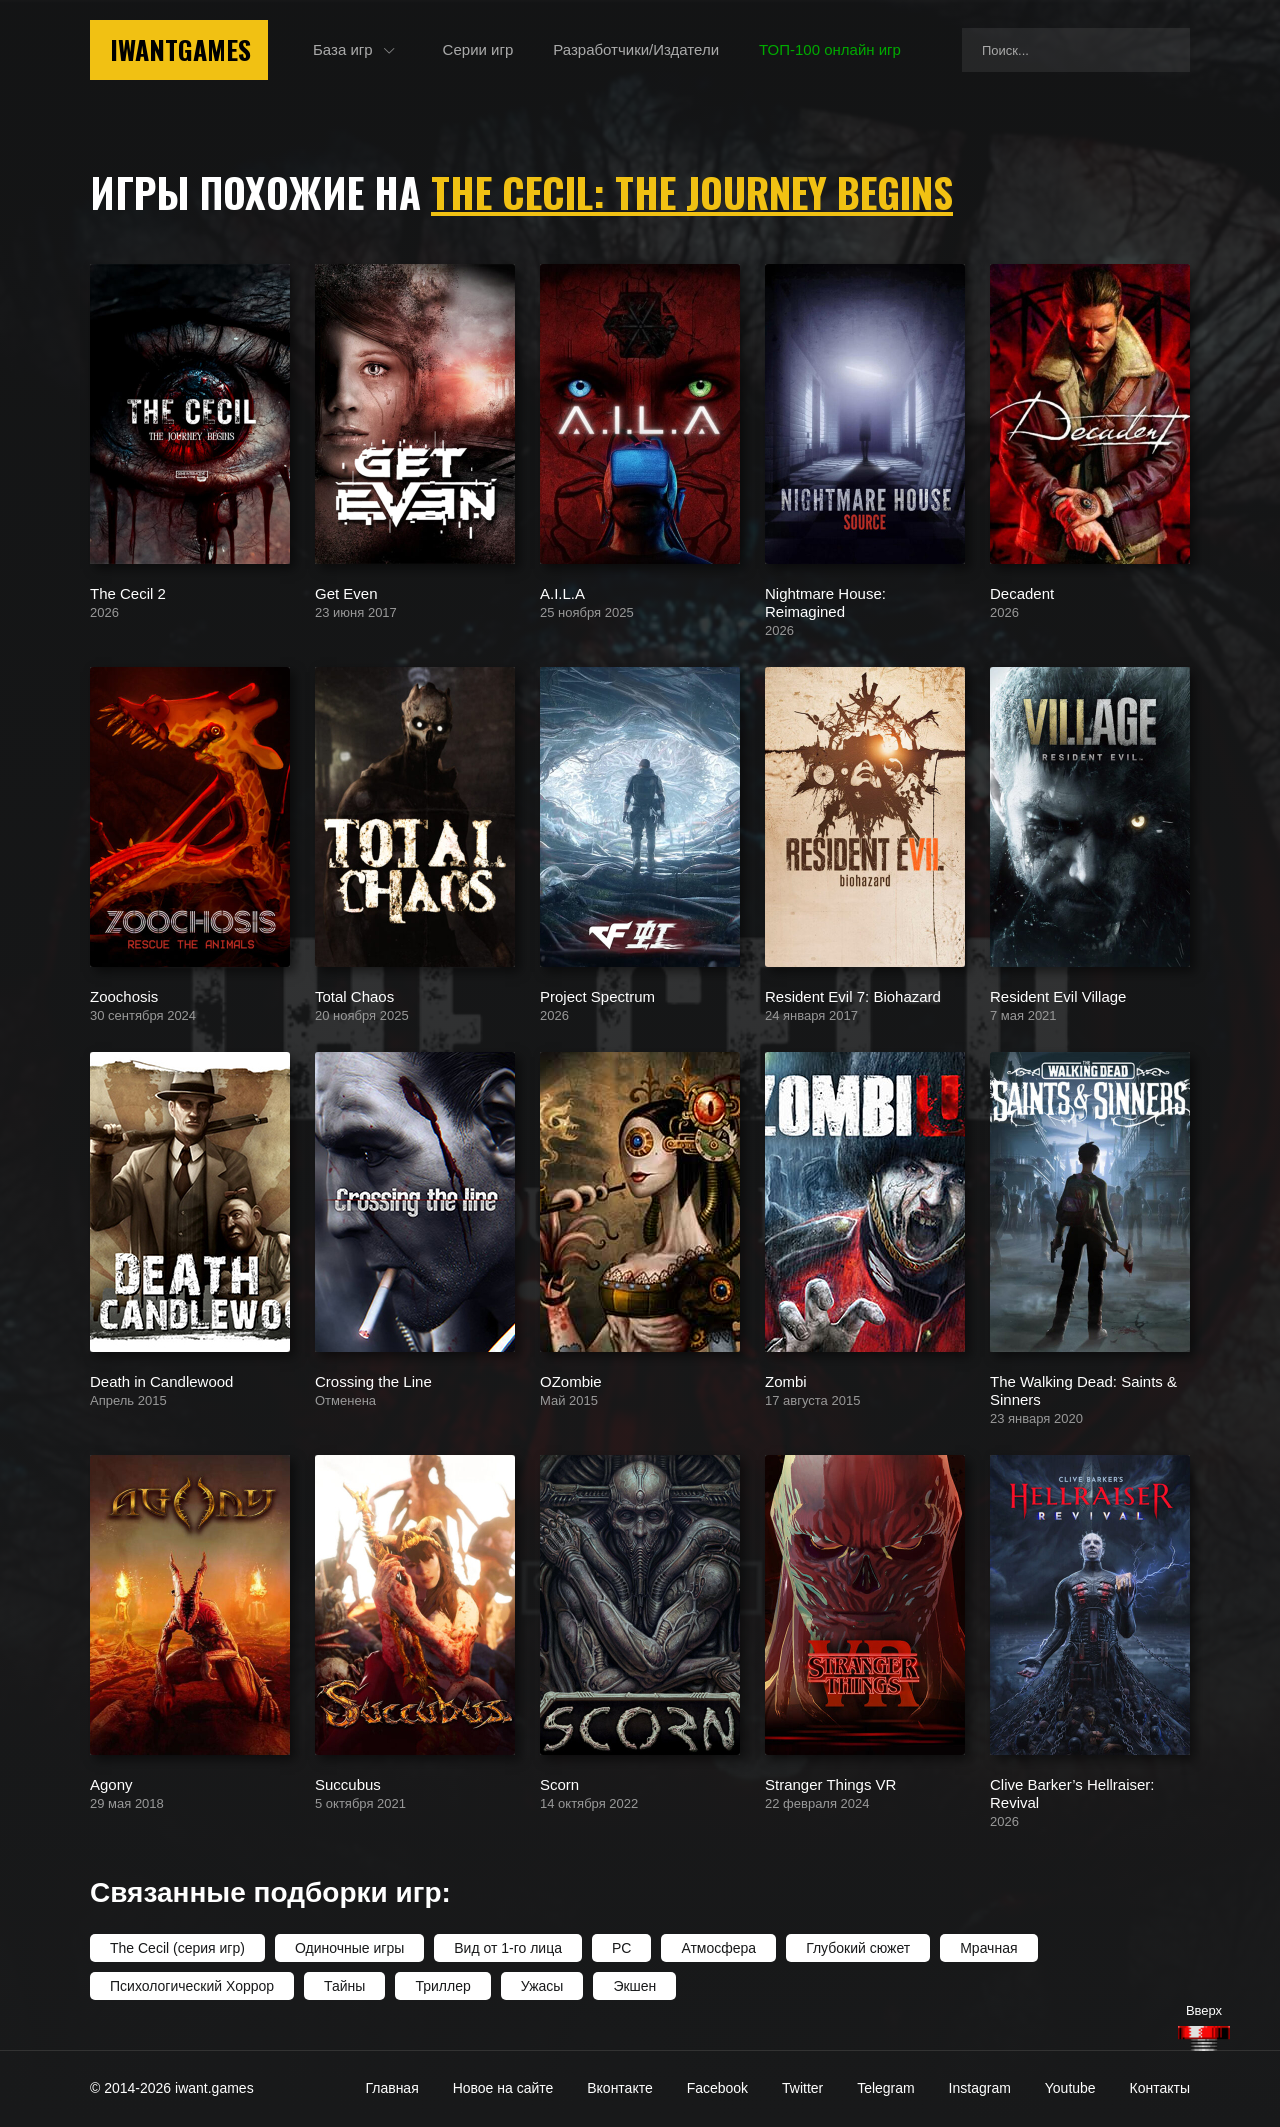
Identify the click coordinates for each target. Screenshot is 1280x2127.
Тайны (344, 1986)
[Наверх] (1204, 2038)
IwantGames (180, 49)
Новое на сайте (503, 2088)
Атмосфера (718, 1948)
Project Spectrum (597, 995)
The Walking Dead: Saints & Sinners (1083, 1389)
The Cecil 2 (128, 592)
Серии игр (478, 49)
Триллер (442, 1986)
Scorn (559, 1783)
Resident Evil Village (1058, 995)
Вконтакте (620, 2088)
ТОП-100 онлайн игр (830, 49)
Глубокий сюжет (858, 1948)
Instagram (980, 2088)
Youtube (1070, 2088)
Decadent (1022, 592)
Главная (391, 2088)
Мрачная (988, 1948)
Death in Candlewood (161, 1380)
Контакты (1160, 2088)
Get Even (346, 592)
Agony (111, 1783)
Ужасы (542, 1986)
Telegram (886, 2088)
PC (621, 1948)
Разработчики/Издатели (636, 49)
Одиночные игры (349, 1948)
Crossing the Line (373, 1380)
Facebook (717, 2088)
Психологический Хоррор (192, 1986)
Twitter (802, 2088)
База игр (343, 49)
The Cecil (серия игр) (177, 1948)
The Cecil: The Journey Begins (692, 192)
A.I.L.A (562, 592)
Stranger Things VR (830, 1783)
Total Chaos (354, 995)
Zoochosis (124, 995)
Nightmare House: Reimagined (825, 601)
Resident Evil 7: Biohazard (853, 995)
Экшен (634, 1986)
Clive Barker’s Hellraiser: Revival (1072, 1792)
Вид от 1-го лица (508, 1948)
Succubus (348, 1783)
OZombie (571, 1380)
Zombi (786, 1380)
